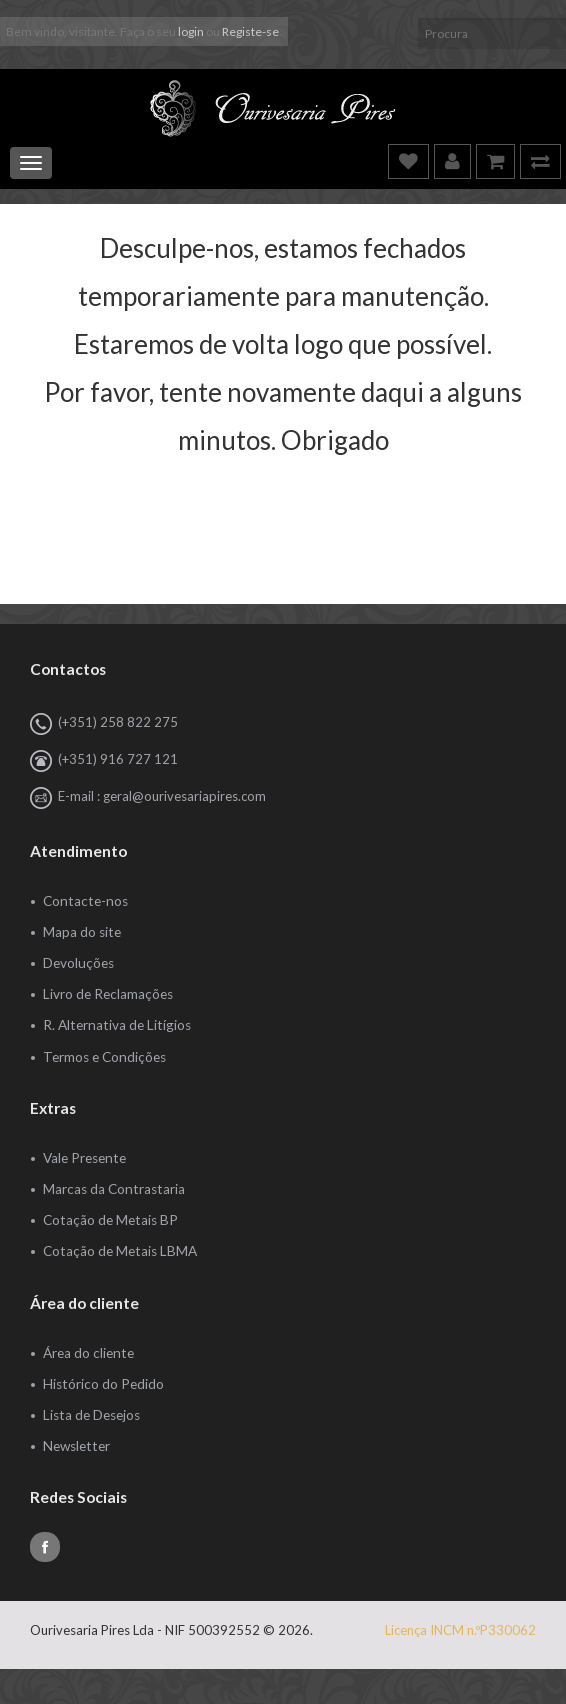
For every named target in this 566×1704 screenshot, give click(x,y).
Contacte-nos (85, 901)
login (191, 31)
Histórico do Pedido (103, 1384)
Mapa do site (82, 932)
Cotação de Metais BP (110, 1220)
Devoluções (78, 963)
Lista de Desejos (91, 1415)
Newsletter (76, 1446)
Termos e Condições (104, 1057)
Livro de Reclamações (108, 994)
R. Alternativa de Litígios (117, 1025)
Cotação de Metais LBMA (120, 1251)
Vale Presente (84, 1158)
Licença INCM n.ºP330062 (460, 1630)
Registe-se (250, 31)
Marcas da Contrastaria (114, 1189)
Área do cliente (88, 1353)
